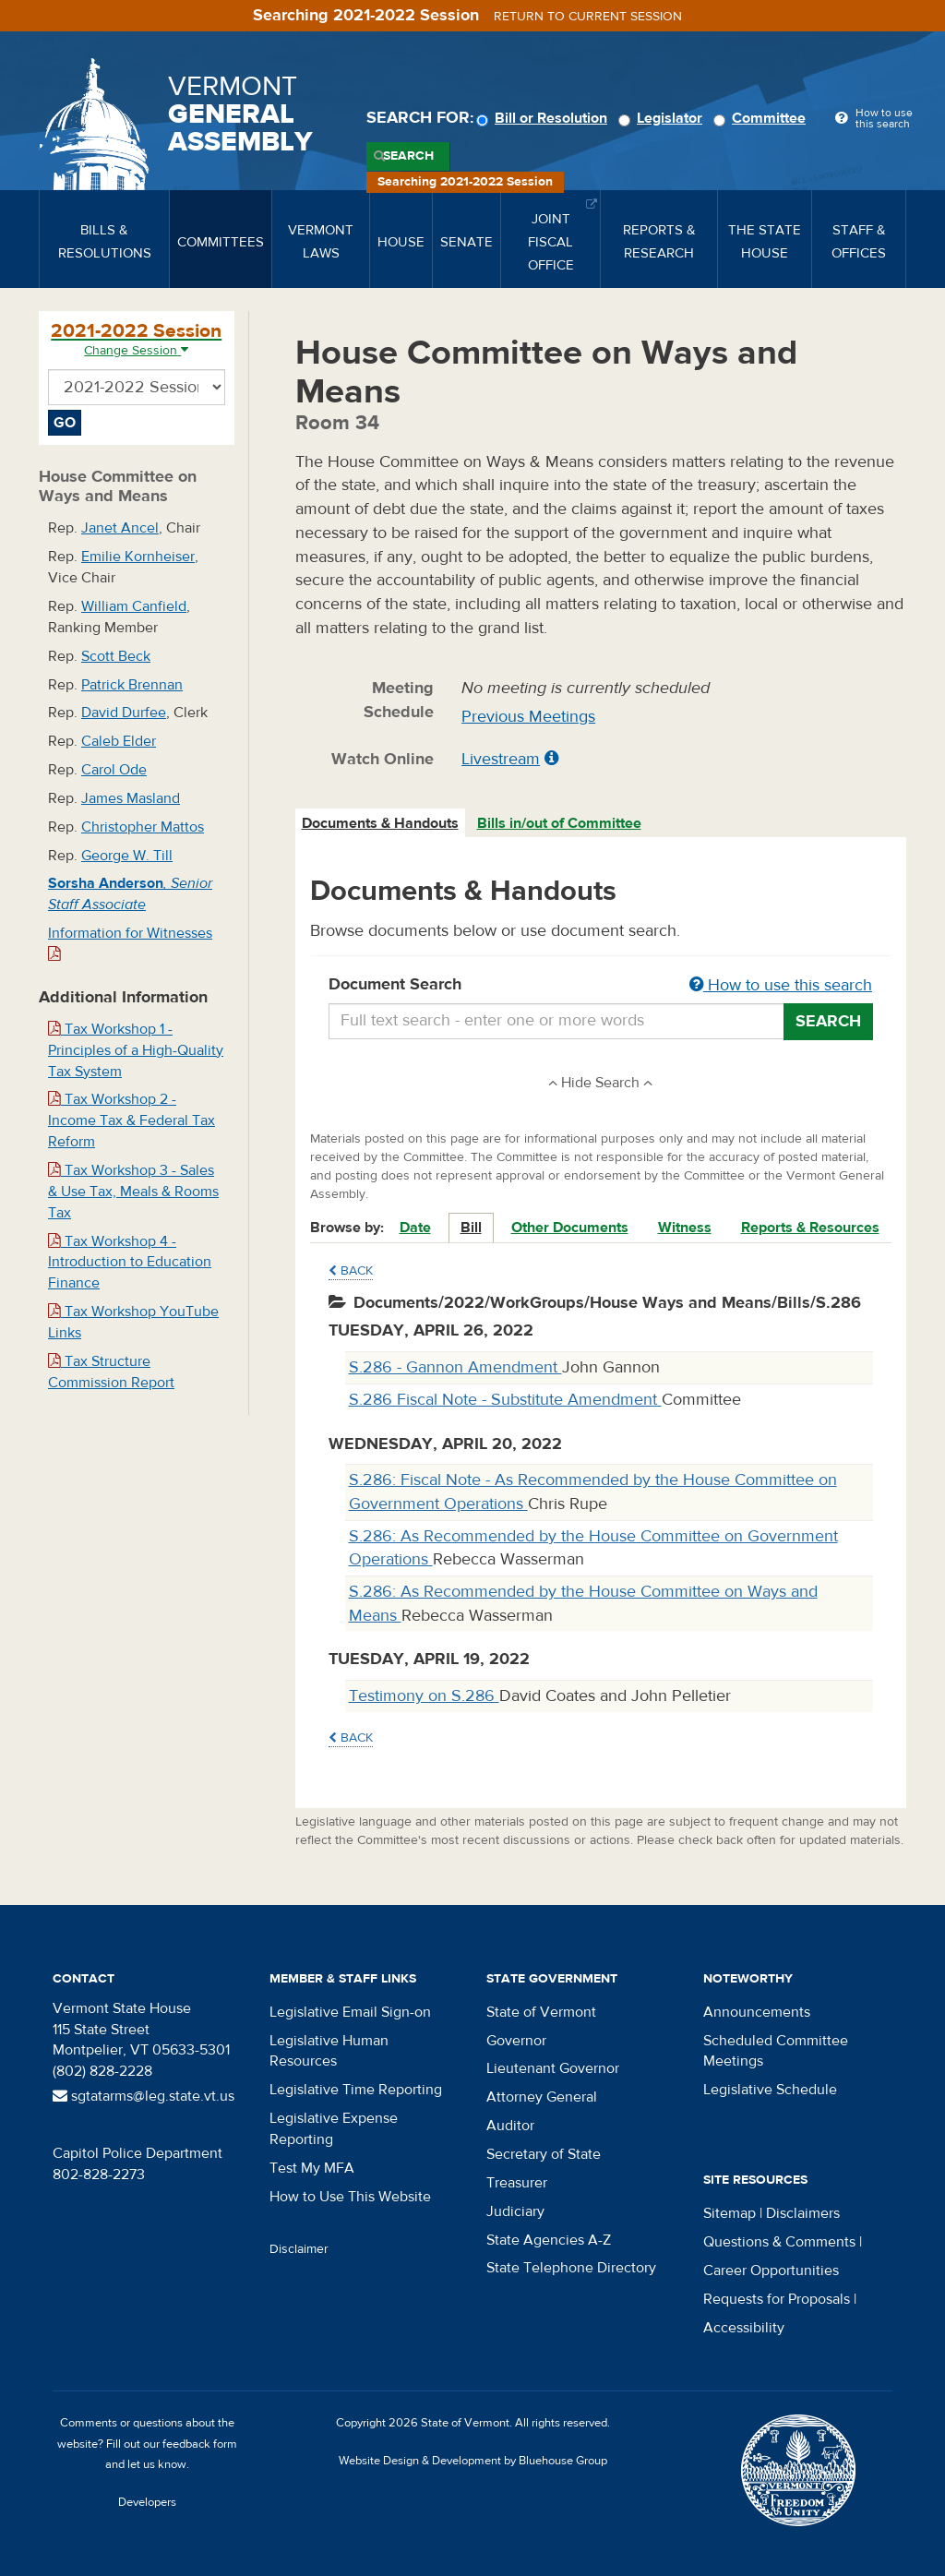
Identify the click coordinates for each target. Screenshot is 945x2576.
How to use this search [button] (780, 985)
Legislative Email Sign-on (350, 2012)
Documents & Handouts (380, 823)
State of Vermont (541, 2012)
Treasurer (516, 2183)
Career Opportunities (771, 2270)
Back (351, 1271)
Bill (471, 1227)
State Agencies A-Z (548, 2240)
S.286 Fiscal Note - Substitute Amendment (505, 1399)
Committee (762, 118)
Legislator (663, 118)
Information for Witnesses (130, 943)
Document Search (601, 986)
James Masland (130, 798)
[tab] (381, 824)
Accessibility (743, 2327)
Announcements (756, 2012)
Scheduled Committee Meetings (775, 2051)
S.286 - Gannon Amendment (455, 1367)
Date (415, 1227)
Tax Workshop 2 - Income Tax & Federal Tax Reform (131, 1120)
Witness (685, 1227)
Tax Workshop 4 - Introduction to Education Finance (129, 1262)
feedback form (199, 2444)
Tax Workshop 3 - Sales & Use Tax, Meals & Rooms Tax (133, 1191)
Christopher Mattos (142, 827)
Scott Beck (115, 656)
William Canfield (133, 606)
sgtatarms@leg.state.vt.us (143, 2096)
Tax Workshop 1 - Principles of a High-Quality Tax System (135, 1050)
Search (408, 156)
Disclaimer (299, 2249)
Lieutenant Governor (552, 2068)
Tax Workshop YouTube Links (133, 1322)
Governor (516, 2040)
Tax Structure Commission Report (111, 1372)
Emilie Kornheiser (138, 556)
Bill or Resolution (544, 118)
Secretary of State (543, 2154)
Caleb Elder (118, 741)
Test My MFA (311, 2168)
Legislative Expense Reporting (333, 2129)
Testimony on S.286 (424, 1696)
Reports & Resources (810, 1227)
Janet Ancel (120, 528)
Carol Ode (114, 770)
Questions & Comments (779, 2242)
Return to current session (588, 16)
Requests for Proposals (776, 2299)
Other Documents (569, 1227)
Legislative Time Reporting (355, 2089)
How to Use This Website (350, 2196)
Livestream (500, 759)
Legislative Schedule (770, 2089)
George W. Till (127, 855)
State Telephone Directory (571, 2267)
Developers (147, 2502)
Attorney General (541, 2097)
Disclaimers (803, 2213)
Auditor (510, 2125)
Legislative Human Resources (329, 2051)
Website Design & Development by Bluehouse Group (473, 2460)
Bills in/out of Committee (559, 823)
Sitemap (729, 2213)
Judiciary (515, 2211)
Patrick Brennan (132, 685)
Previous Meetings (528, 716)
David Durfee (123, 712)
